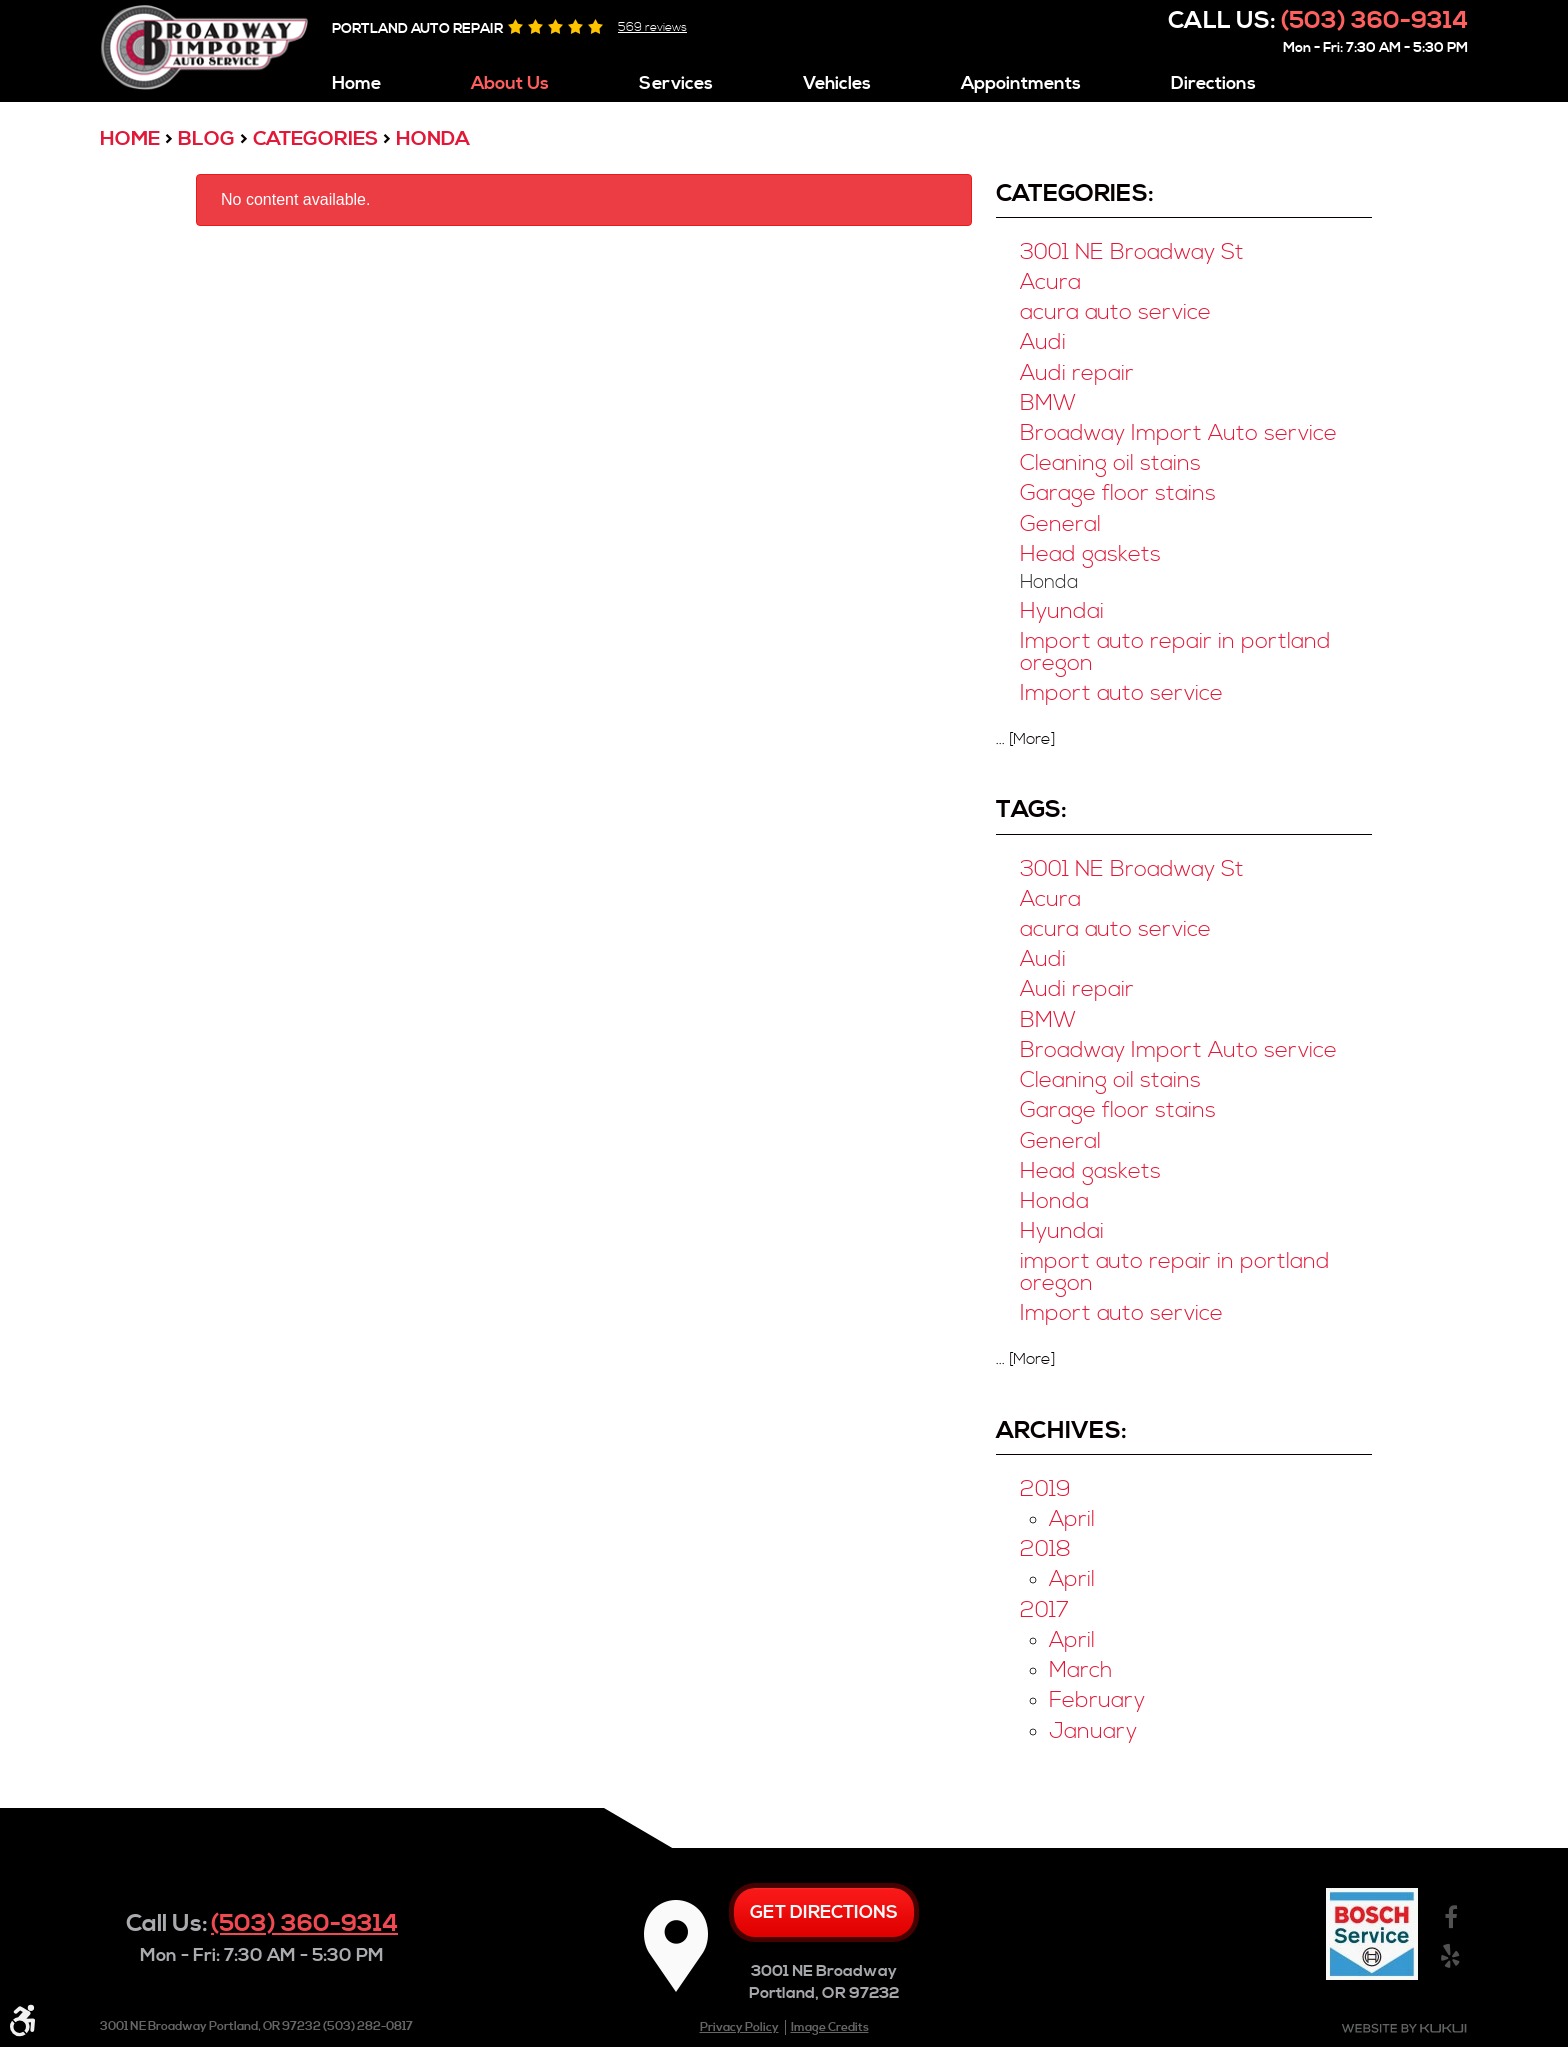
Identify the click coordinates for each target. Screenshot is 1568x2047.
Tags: (1031, 810)
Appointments (1021, 84)
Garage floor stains (1118, 493)
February (1097, 1700)
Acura (1050, 282)
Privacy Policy (739, 2027)
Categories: (1075, 194)
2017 (1044, 1610)
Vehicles (837, 84)
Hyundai (1062, 611)
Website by (1404, 2028)
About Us (510, 84)
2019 (1045, 1489)
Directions (1213, 84)
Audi (1043, 342)
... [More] (1026, 739)
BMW (1048, 403)
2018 (1045, 1549)
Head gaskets (1090, 554)
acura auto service (1115, 312)
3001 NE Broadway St (1132, 252)
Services (676, 84)
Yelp (1450, 1956)
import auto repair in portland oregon (1175, 1272)
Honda (433, 139)
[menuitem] (356, 79)
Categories (315, 139)
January (1093, 1731)
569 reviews (652, 27)
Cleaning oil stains (1110, 463)
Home (356, 84)
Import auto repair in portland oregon (1175, 652)
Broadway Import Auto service (1178, 433)
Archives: (1061, 1431)
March (1080, 1670)
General (1060, 524)
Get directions (824, 1912)
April (1072, 1519)
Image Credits (830, 2027)
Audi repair (1077, 373)
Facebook (1450, 1918)
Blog (206, 139)
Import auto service (1121, 693)
